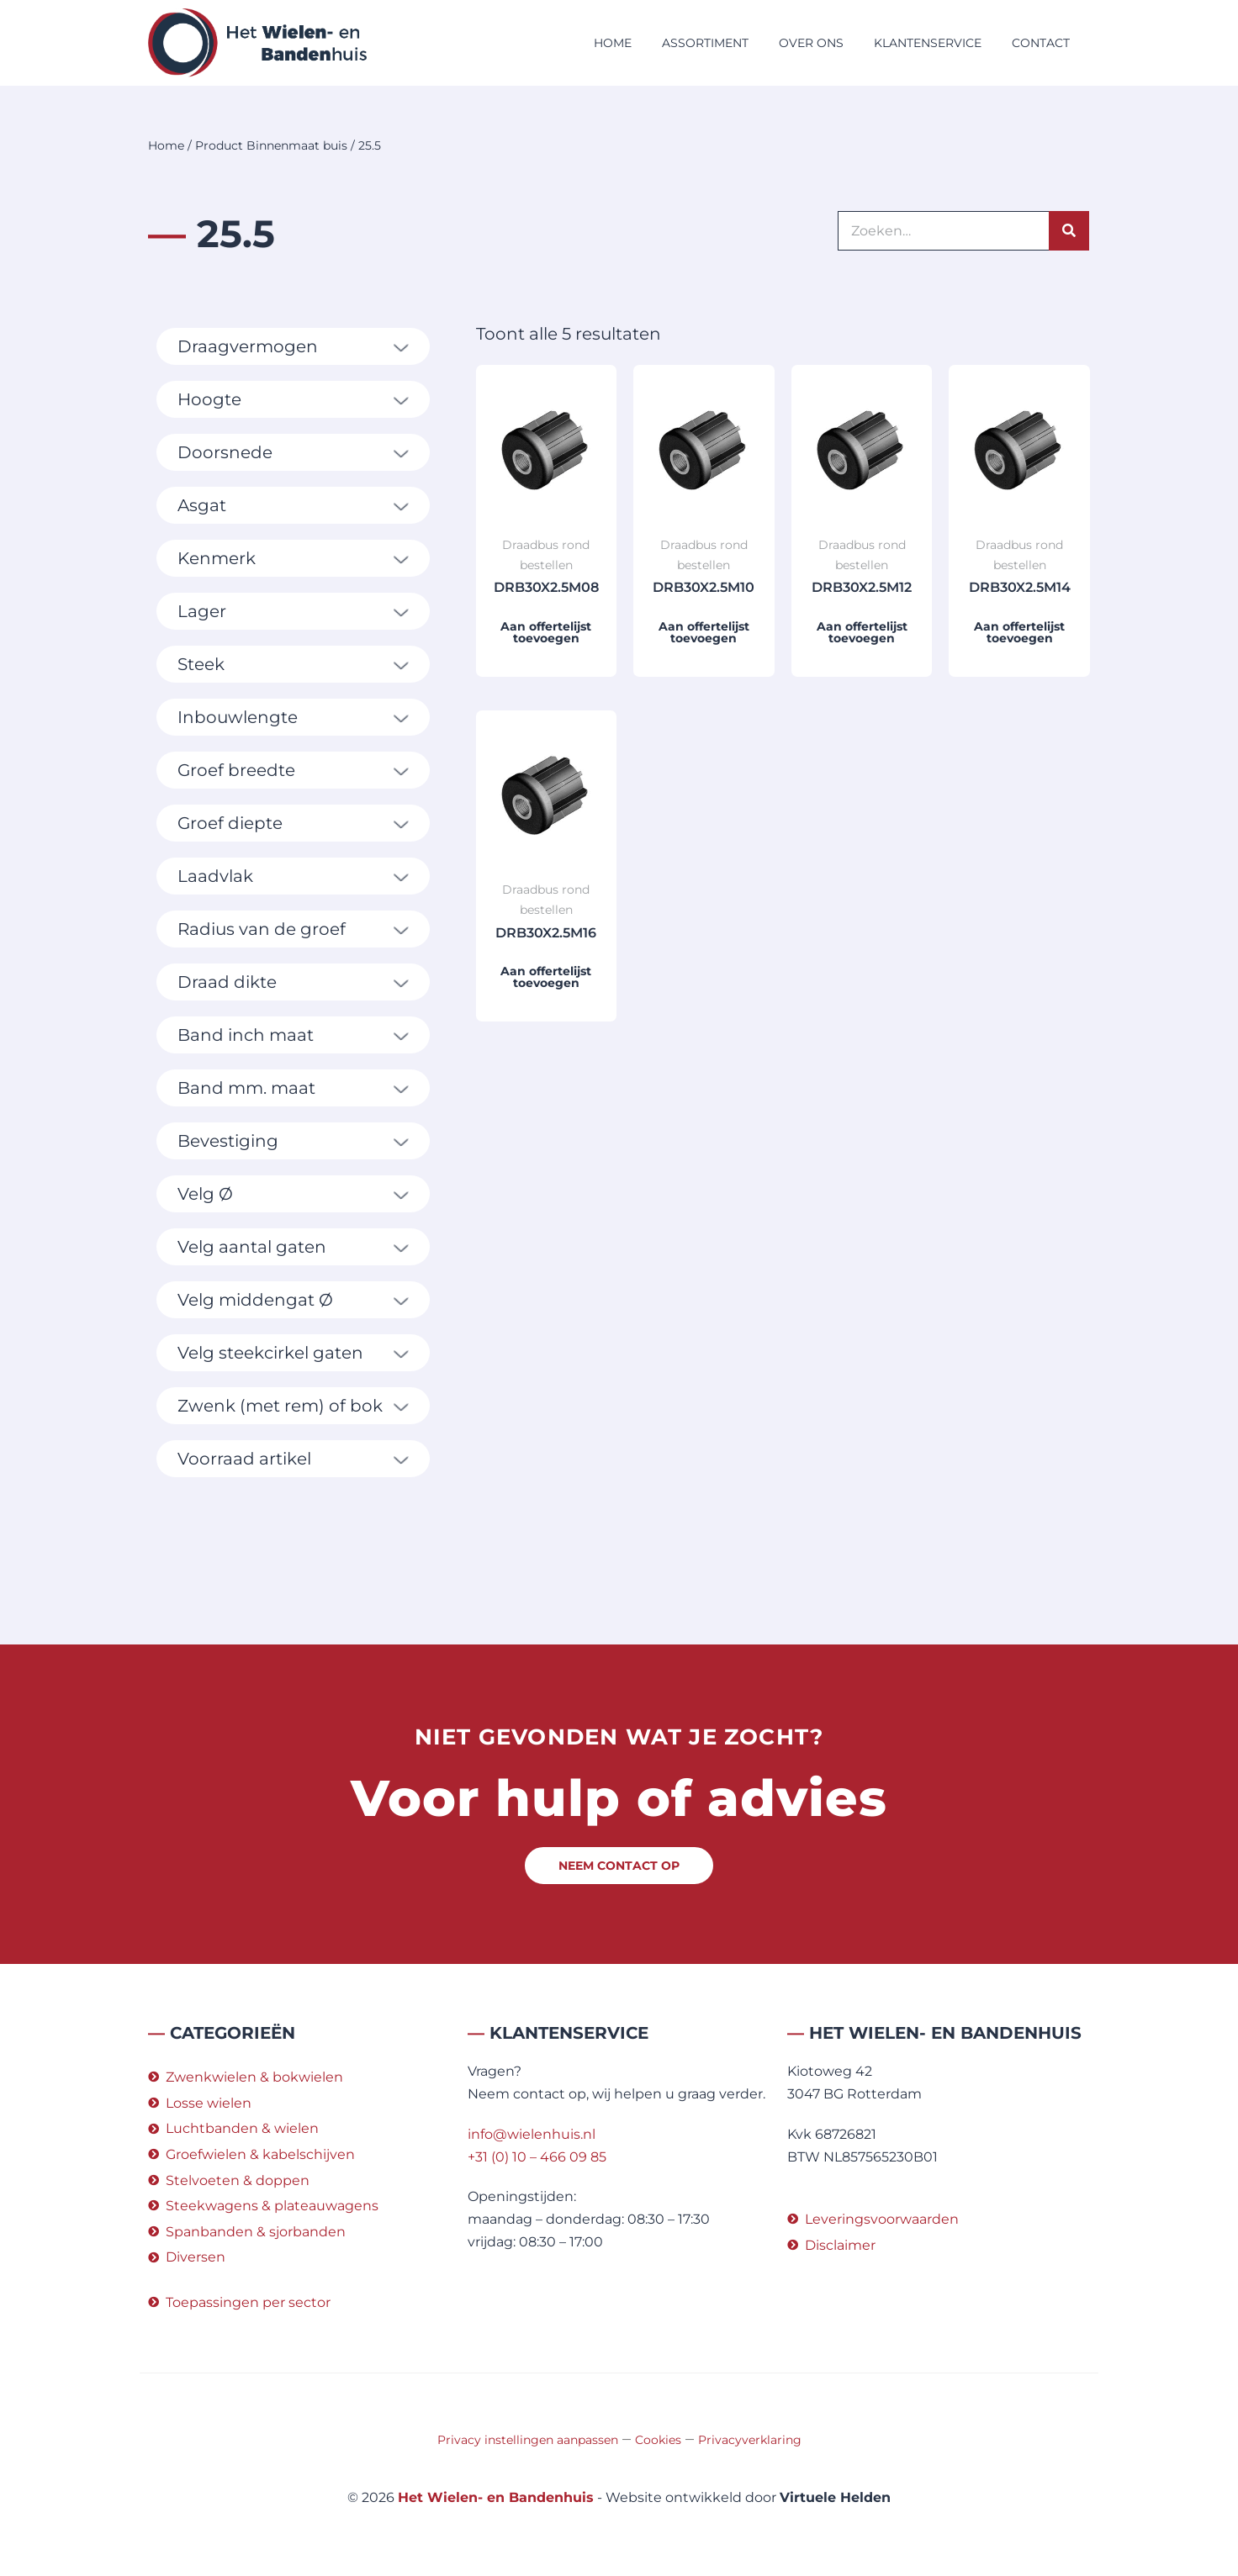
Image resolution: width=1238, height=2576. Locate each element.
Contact (1041, 42)
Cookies (658, 2439)
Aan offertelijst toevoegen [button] (545, 632)
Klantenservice (927, 42)
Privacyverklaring (750, 2439)
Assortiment (705, 42)
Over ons (811, 42)
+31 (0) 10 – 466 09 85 (537, 2157)
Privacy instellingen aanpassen (527, 2439)
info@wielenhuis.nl (531, 2134)
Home (613, 42)
